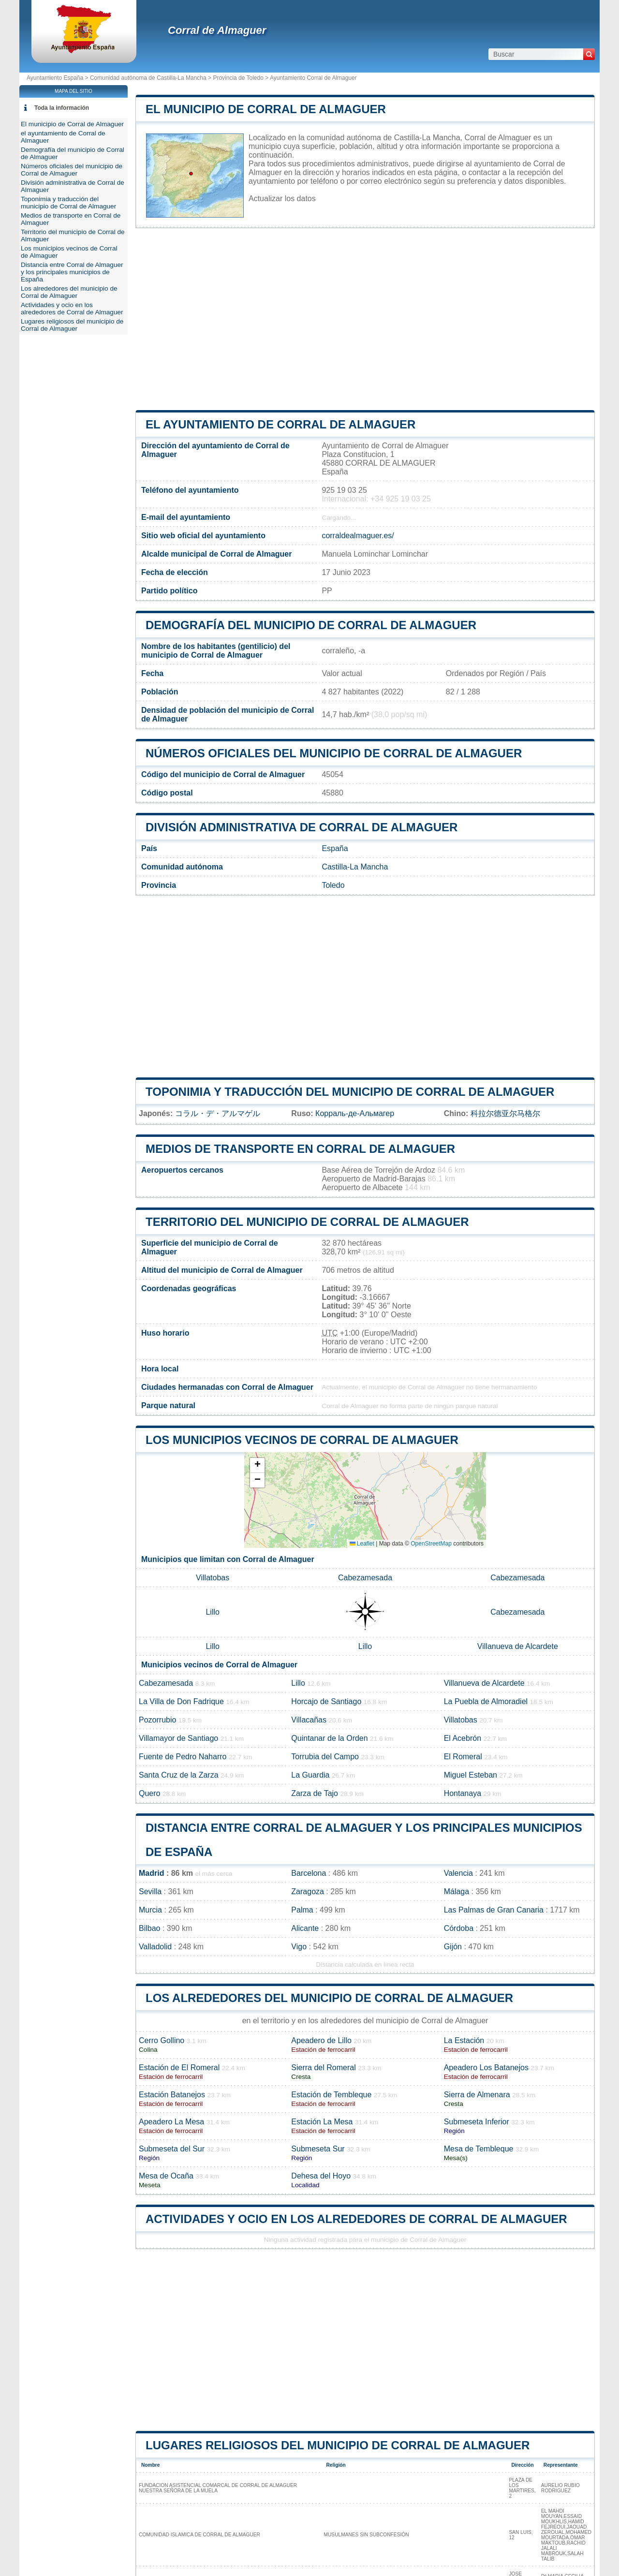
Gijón (453, 1947)
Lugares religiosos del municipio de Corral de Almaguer (338, 2445)
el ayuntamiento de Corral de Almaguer (280, 424)
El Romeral (463, 1756)
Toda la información (61, 107)
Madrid (151, 1873)
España (335, 848)
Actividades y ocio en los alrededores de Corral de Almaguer (356, 2218)
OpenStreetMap (431, 1543)
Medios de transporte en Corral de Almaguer (300, 1148)
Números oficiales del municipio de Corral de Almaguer (334, 753)
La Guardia (310, 1775)
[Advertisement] (365, 319)
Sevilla (150, 1891)
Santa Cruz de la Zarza (179, 1775)
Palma (302, 1910)
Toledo (333, 885)
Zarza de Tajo (314, 1793)
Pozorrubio (157, 1720)
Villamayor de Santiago (178, 1738)
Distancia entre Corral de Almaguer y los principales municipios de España (72, 272)
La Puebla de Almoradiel (486, 1701)
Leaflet (362, 1543)
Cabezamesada (365, 1578)
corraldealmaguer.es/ (358, 535)
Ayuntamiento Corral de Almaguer (313, 77)
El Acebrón (462, 1738)
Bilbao (149, 1928)
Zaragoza (307, 1891)
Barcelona (308, 1873)
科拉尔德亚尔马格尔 (505, 1113)
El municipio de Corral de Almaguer (266, 109)
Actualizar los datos (282, 198)
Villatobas (212, 1578)
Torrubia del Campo (325, 1756)
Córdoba (458, 1928)
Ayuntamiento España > (58, 77)
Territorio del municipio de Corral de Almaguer (307, 1221)
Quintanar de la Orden (329, 1738)
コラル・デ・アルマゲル (217, 1113)
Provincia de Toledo (238, 77)
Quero (149, 1793)
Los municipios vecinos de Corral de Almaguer (302, 1439)
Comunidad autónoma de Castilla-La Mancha (148, 77)
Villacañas (308, 1720)
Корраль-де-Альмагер (354, 1113)
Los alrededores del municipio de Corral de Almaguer (329, 1997)
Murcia (150, 1910)
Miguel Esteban (470, 1775)
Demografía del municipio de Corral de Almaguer (311, 625)
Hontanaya (462, 1793)
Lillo (212, 1612)
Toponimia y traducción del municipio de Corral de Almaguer (350, 1091)
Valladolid (155, 1947)
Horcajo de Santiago (326, 1701)
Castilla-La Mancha (355, 867)
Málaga (456, 1891)
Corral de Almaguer (217, 30)
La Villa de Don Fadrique (181, 1701)
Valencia (458, 1873)
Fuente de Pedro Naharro (182, 1756)
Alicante (305, 1928)
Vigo (299, 1947)
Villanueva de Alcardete (517, 1646)
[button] (257, 1465)
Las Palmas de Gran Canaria (494, 1910)
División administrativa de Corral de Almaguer (301, 827)
